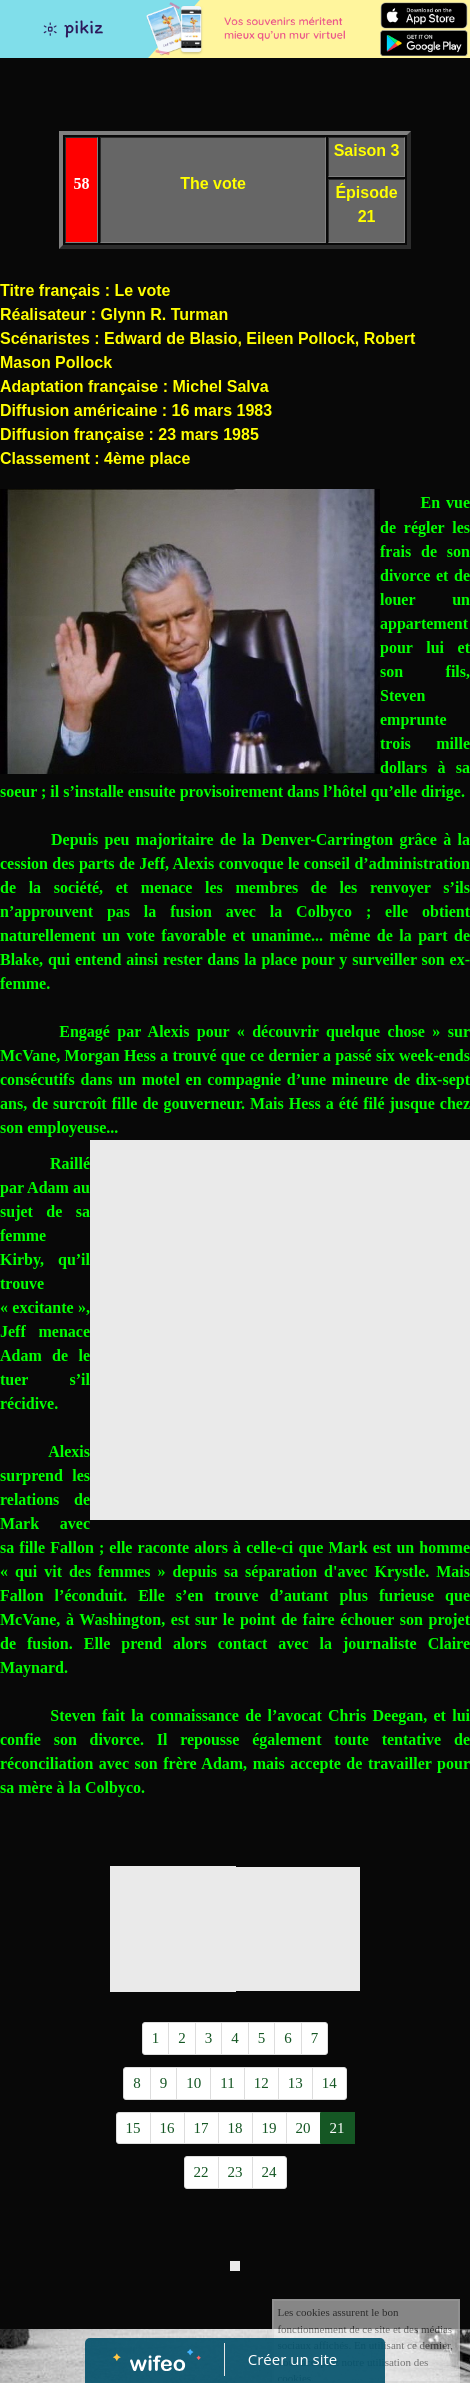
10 (193, 2083)
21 (337, 2128)
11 (227, 2083)
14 (329, 2083)
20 (303, 2128)
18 (235, 2128)
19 (269, 2128)
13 (295, 2083)
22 (201, 2172)
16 (167, 2128)
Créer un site (292, 2359)
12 (261, 2083)
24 (269, 2172)
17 (201, 2128)
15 (133, 2128)
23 (235, 2172)
